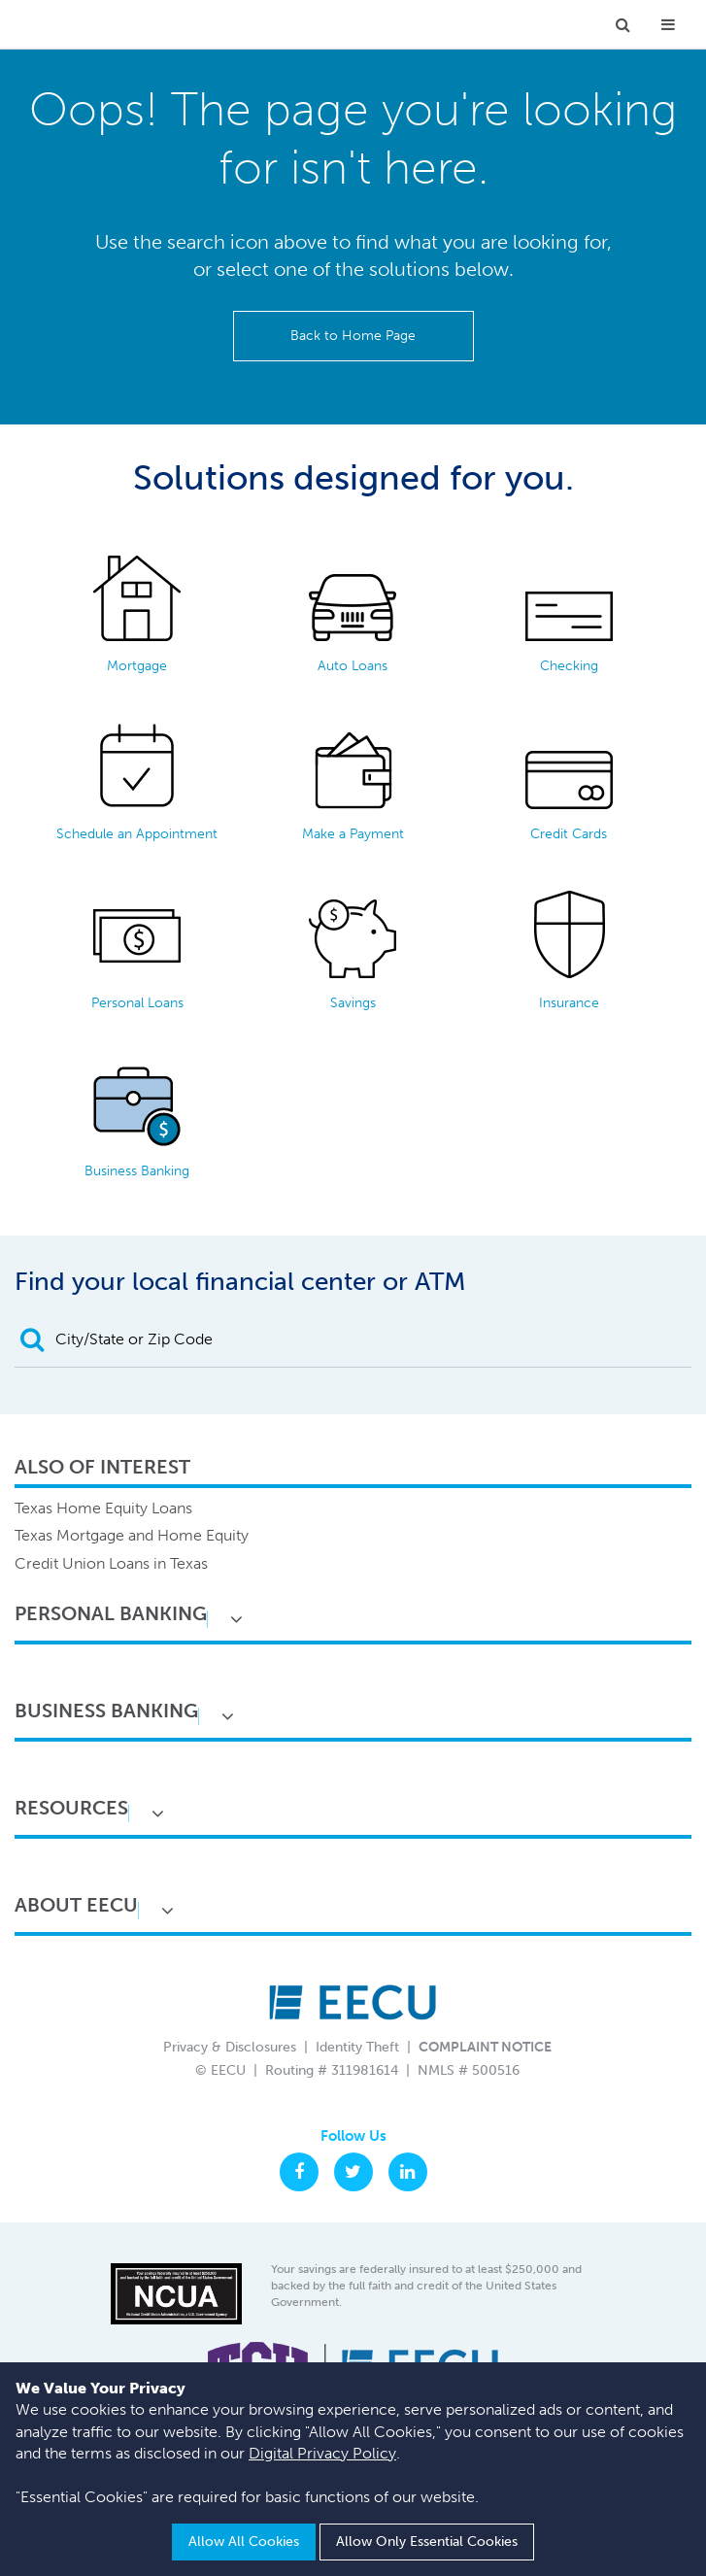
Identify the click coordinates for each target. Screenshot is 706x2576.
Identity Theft (357, 2047)
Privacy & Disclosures (229, 2047)
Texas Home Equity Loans (103, 1508)
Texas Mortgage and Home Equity (132, 1535)
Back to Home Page (353, 335)
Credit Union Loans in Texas (111, 1563)
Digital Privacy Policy (322, 2453)
